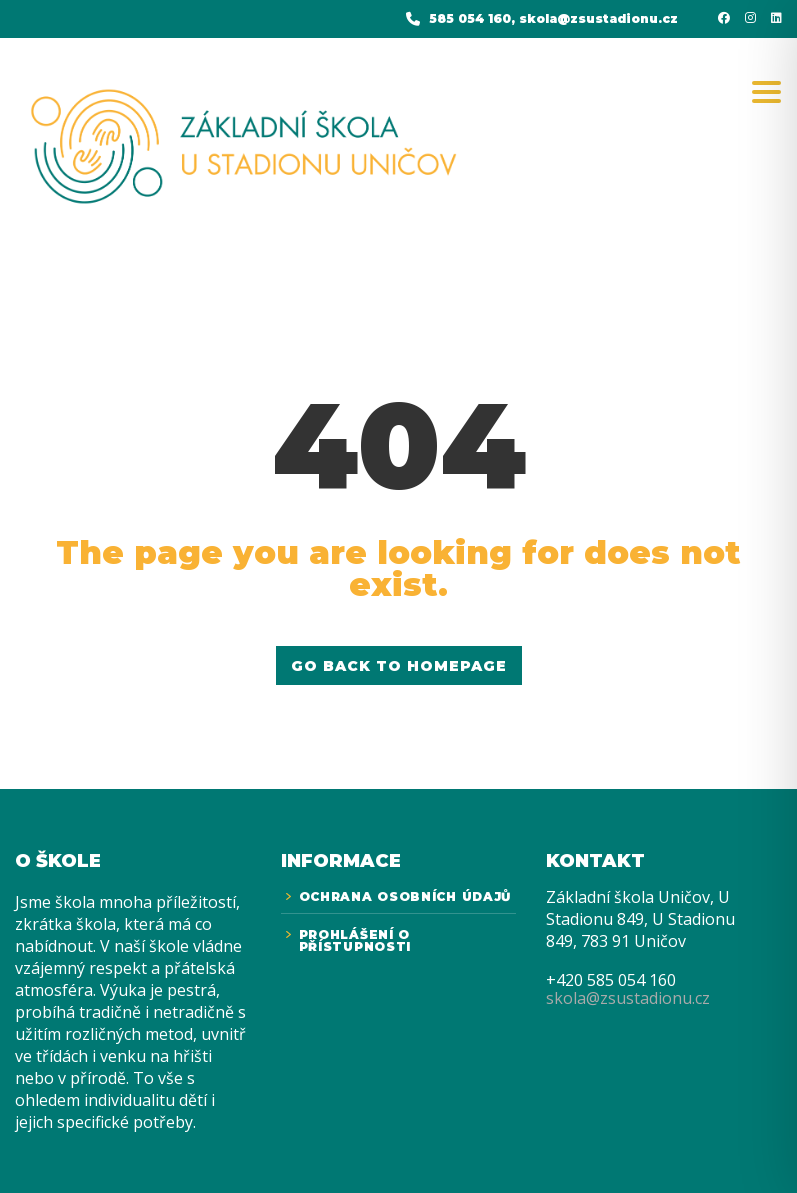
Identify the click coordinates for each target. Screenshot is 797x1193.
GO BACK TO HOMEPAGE (399, 666)
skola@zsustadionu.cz (628, 998)
